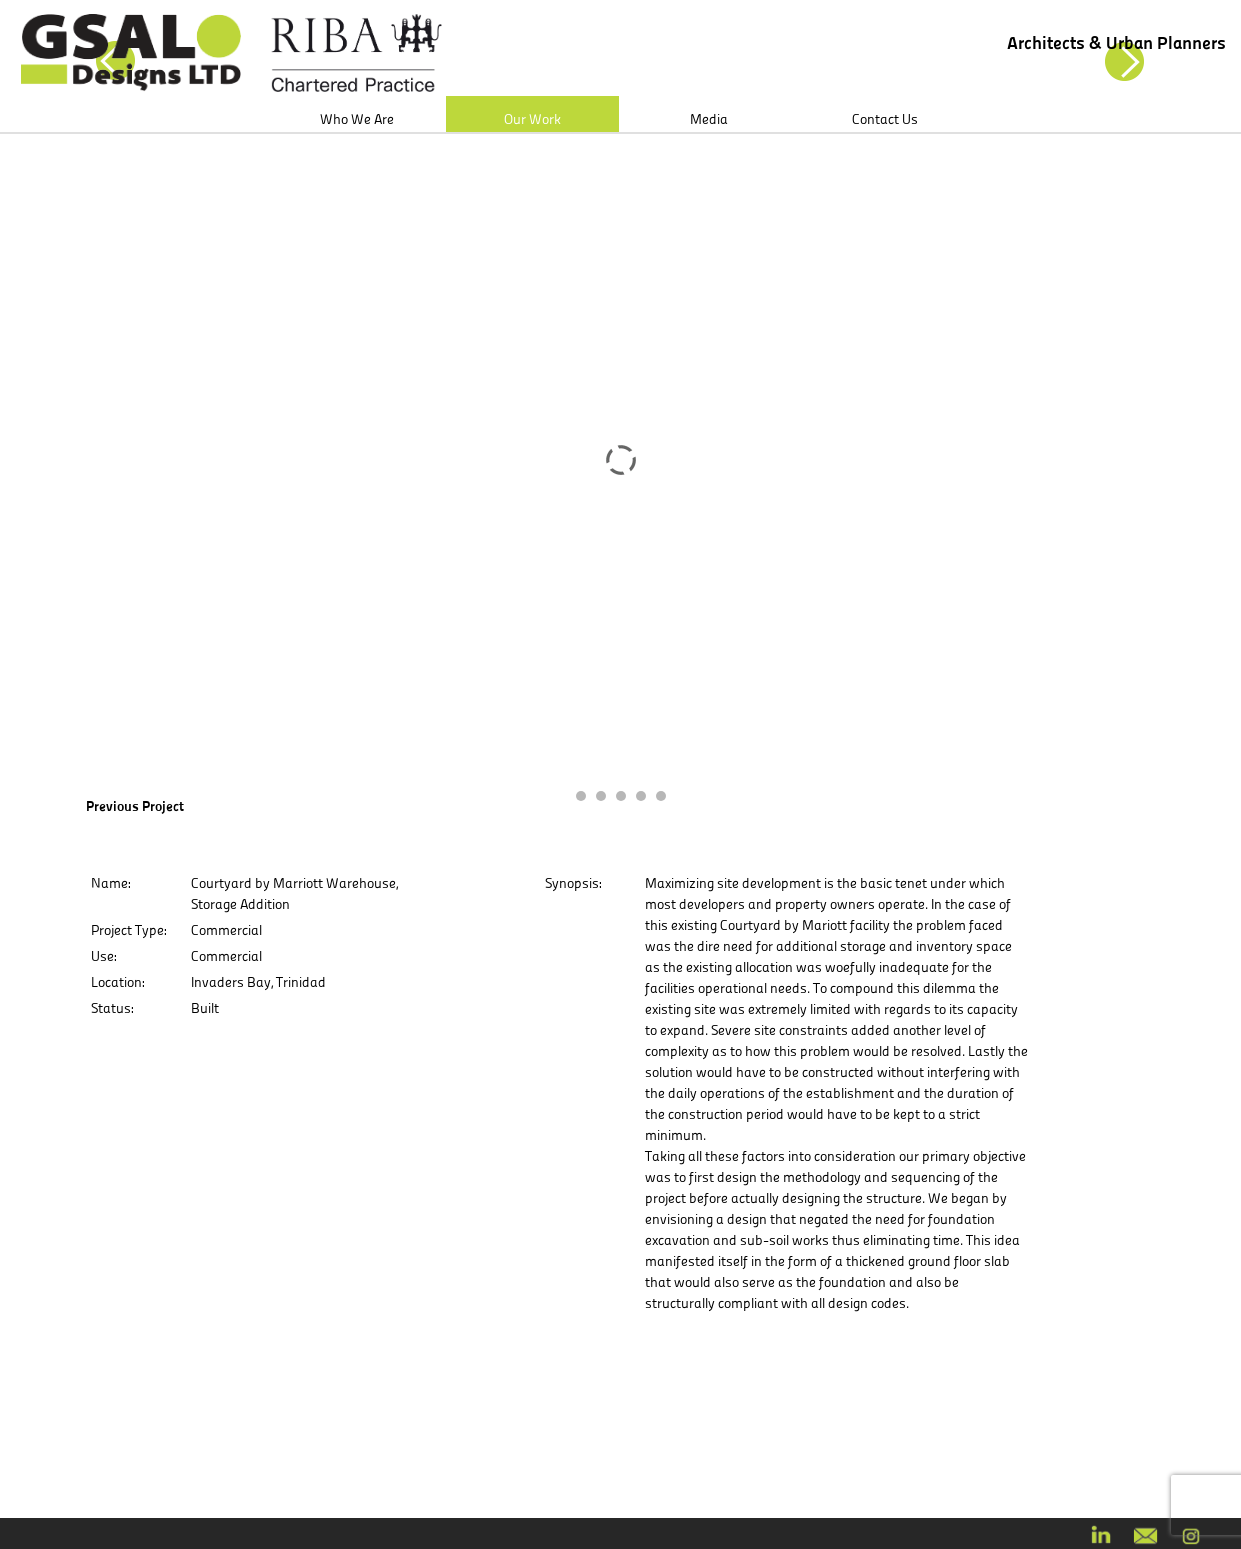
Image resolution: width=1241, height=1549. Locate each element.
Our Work (532, 119)
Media (709, 119)
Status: (112, 1008)
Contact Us (885, 119)
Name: (110, 883)
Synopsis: (573, 883)
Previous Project (135, 806)
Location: (117, 982)
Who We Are (357, 119)
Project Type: (128, 930)
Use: (103, 956)
